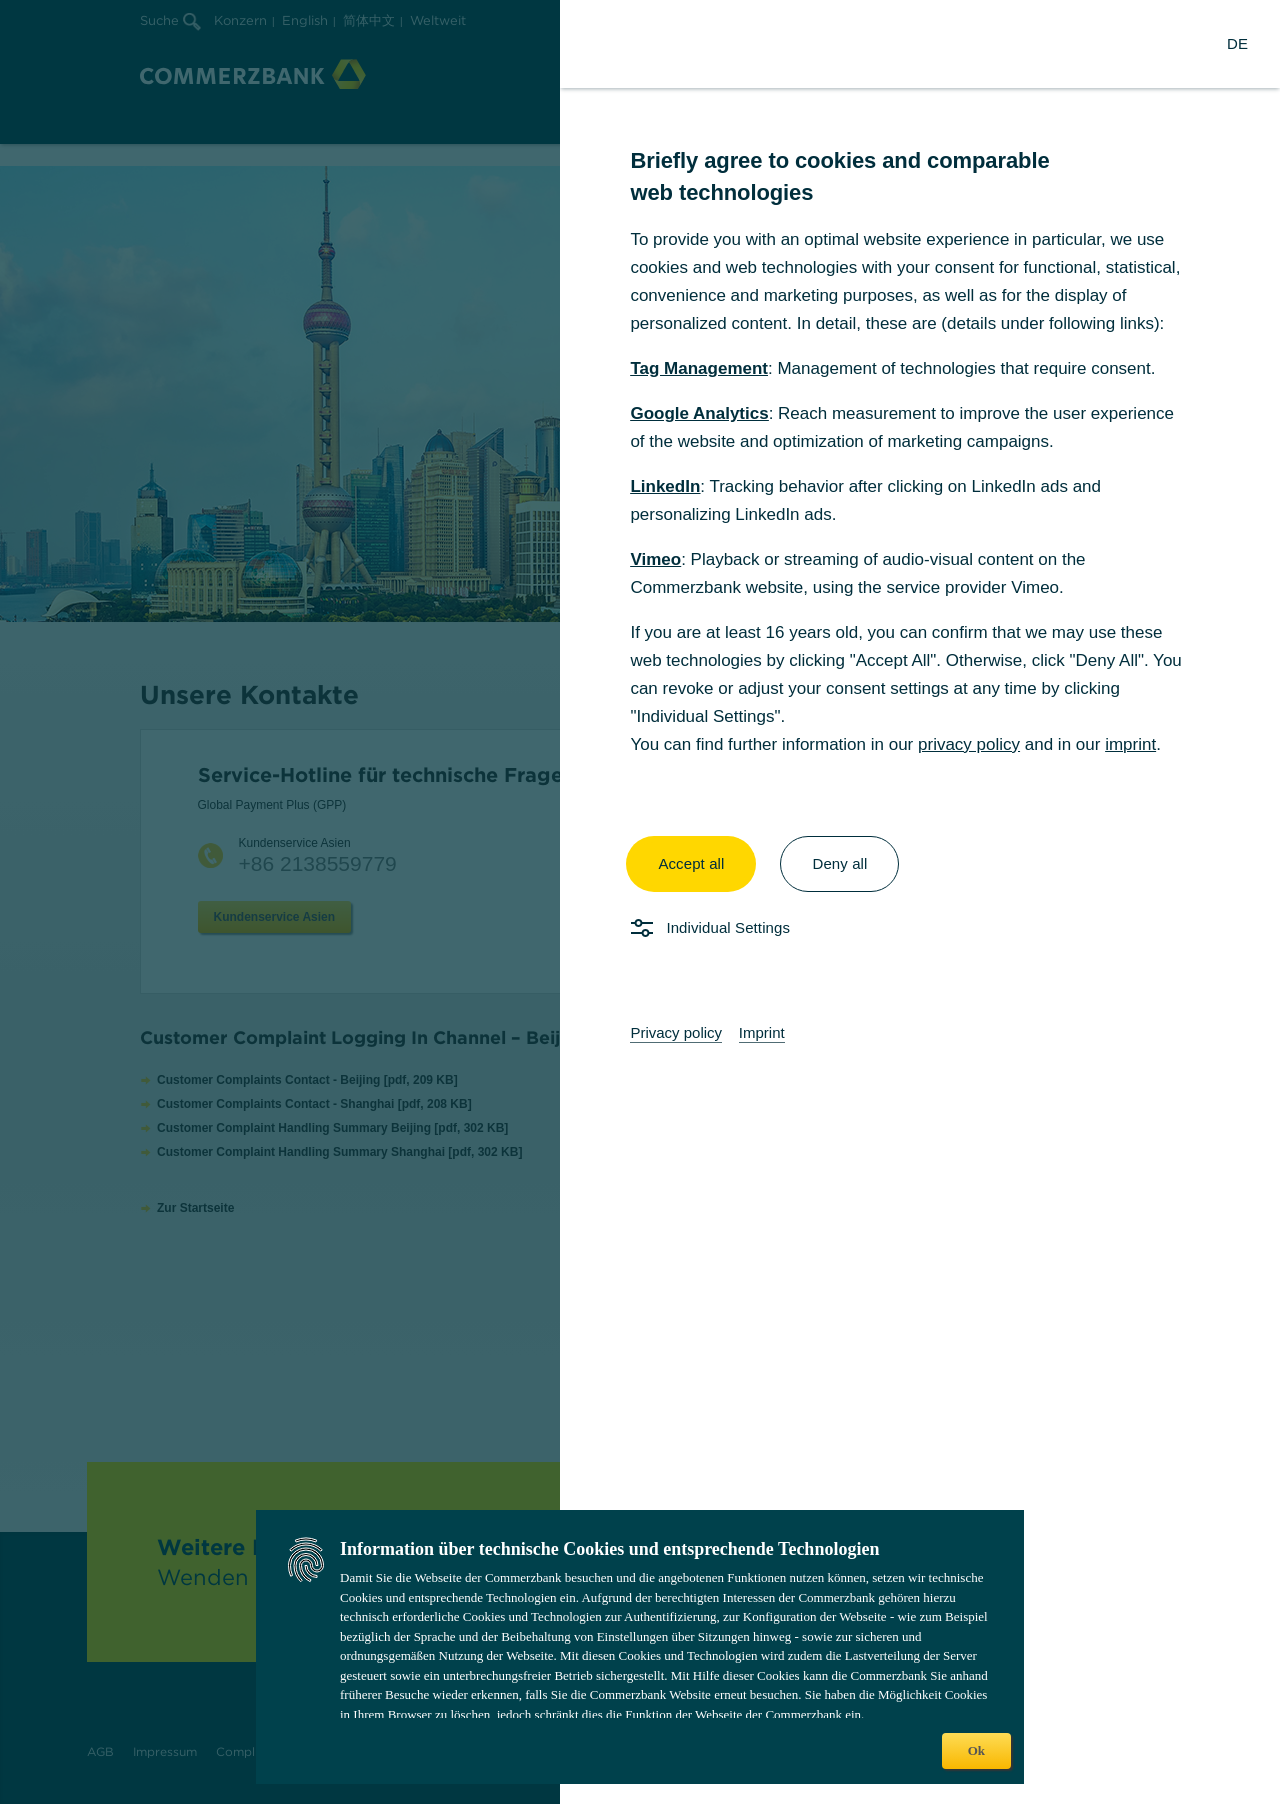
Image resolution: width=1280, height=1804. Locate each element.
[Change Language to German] (1237, 44)
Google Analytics (699, 413)
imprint (1130, 744)
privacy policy (969, 744)
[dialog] (640, 902)
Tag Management (699, 368)
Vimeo (655, 559)
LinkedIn (665, 486)
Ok (976, 1750)
